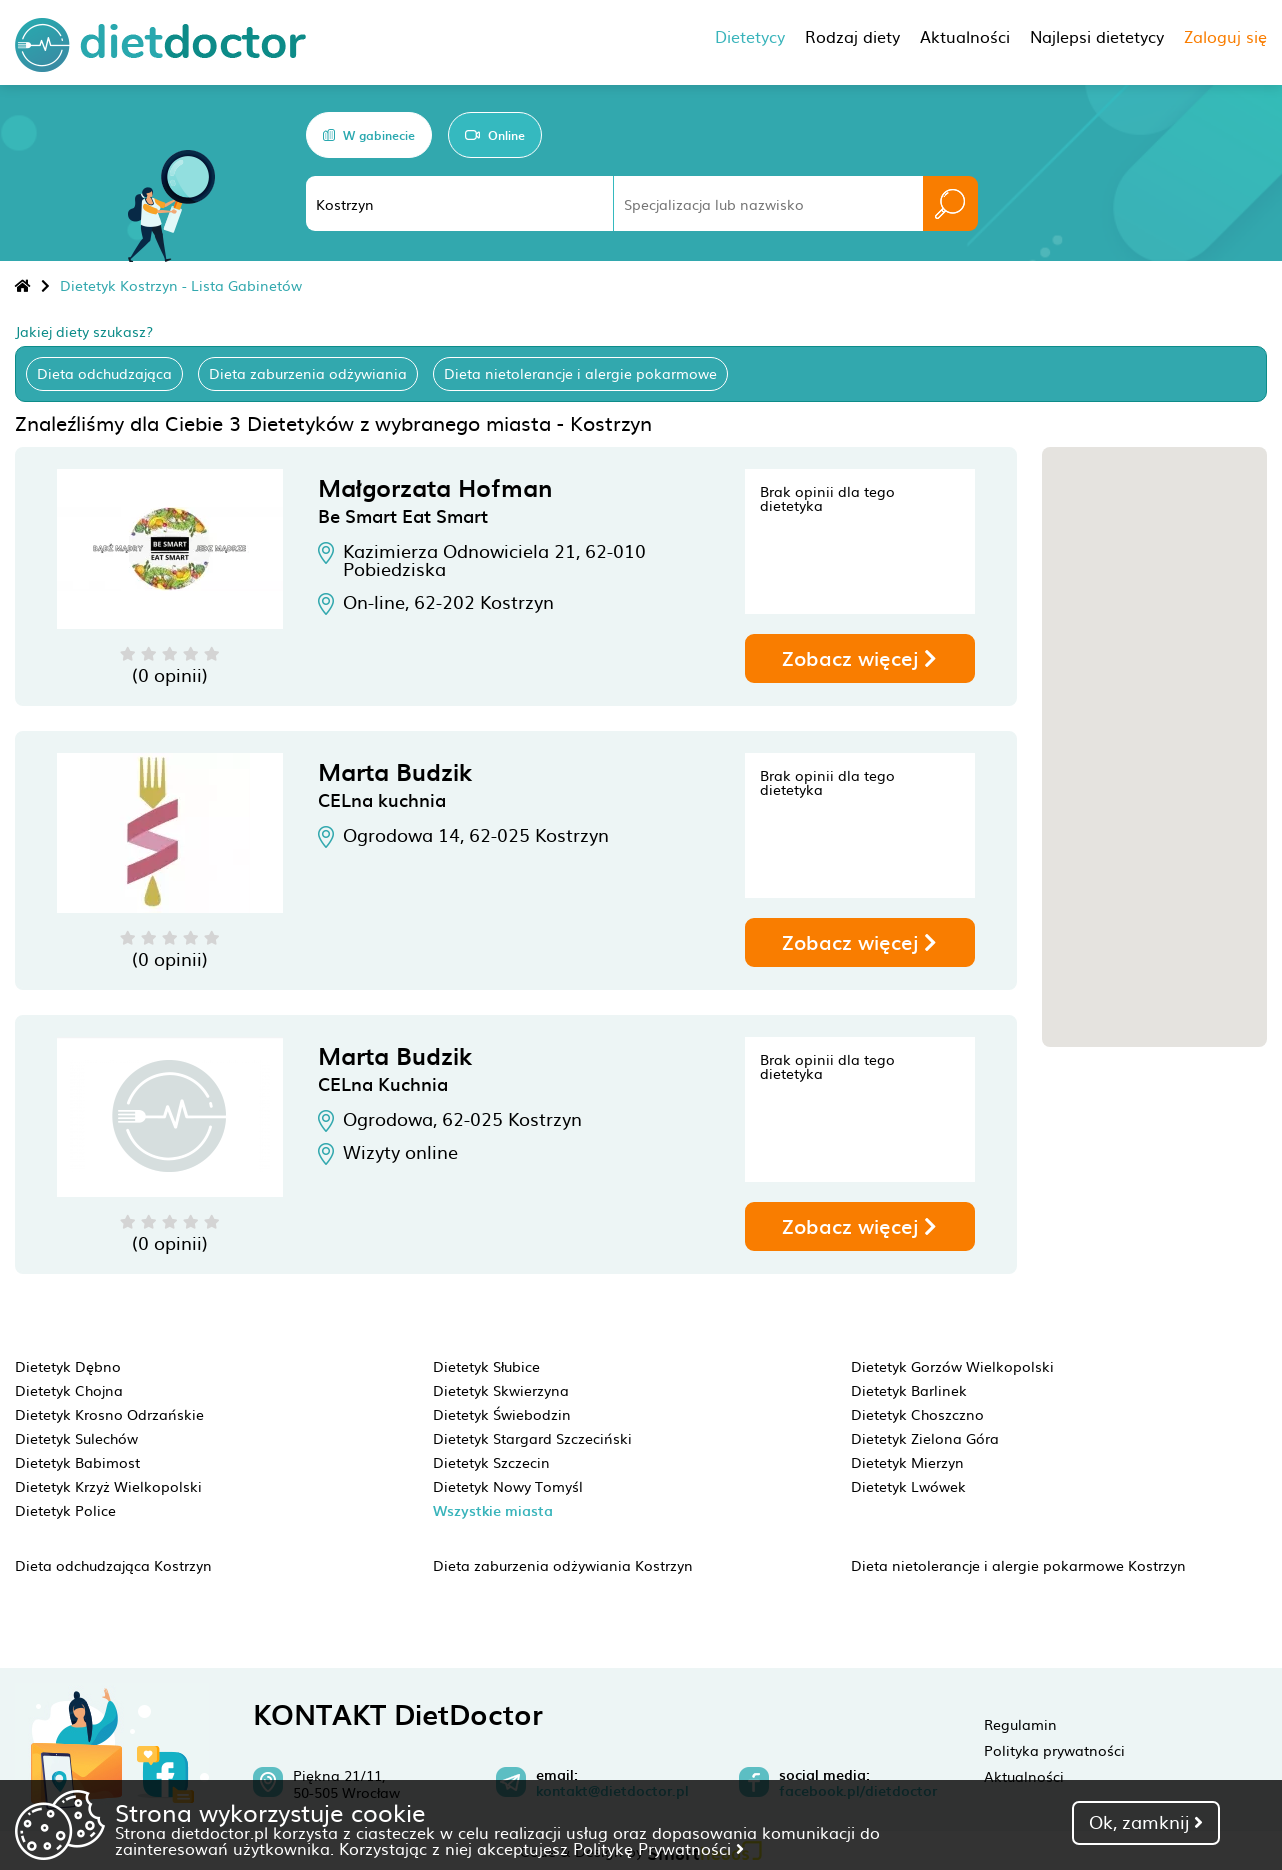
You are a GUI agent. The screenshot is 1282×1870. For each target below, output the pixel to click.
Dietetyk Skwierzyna (501, 1390)
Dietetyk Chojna (69, 1390)
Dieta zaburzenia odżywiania (308, 373)
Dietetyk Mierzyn (907, 1462)
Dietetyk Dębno (68, 1366)
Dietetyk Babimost (77, 1462)
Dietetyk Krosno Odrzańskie (109, 1414)
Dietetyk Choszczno (917, 1414)
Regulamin (1020, 1724)
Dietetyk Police (65, 1510)
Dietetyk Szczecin (491, 1462)
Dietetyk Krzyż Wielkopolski (108, 1486)
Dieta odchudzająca (104, 373)
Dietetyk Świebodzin (502, 1414)
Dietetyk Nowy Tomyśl (508, 1486)
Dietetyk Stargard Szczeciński (532, 1438)
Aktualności (1024, 1776)
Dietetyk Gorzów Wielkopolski (952, 1366)
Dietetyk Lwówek (908, 1486)
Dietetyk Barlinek (909, 1390)
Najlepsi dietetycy (1097, 36)
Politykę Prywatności (658, 1848)
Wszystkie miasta (493, 1510)
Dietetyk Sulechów (76, 1438)
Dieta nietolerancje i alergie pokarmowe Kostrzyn (1018, 1565)
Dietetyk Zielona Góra (925, 1438)
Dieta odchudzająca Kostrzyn (113, 1565)
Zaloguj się (1225, 36)
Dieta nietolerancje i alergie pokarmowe (580, 373)
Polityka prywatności (1054, 1750)
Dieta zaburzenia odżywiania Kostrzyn (563, 1565)
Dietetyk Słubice (486, 1366)
